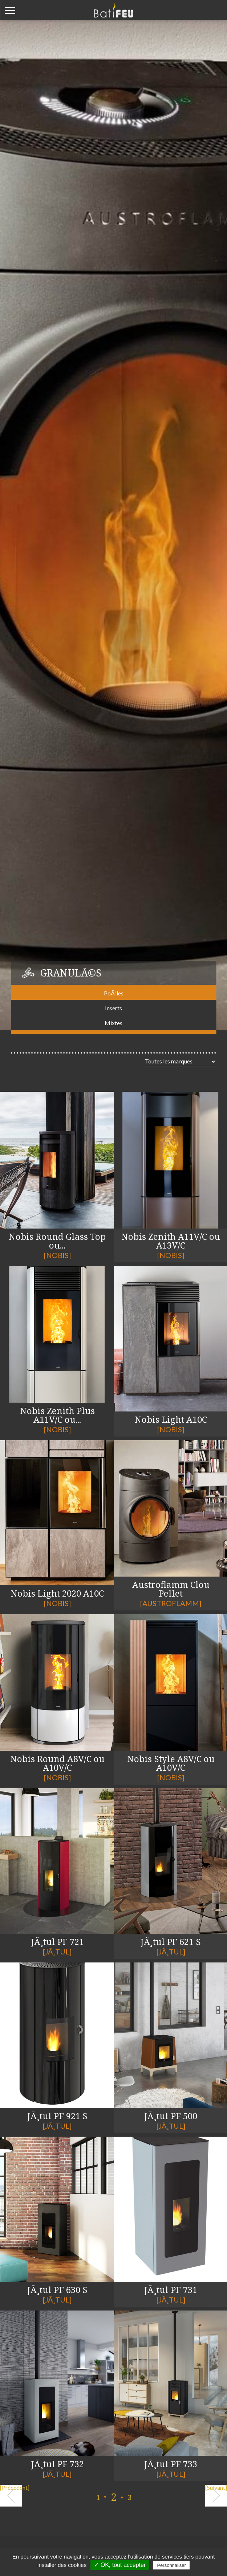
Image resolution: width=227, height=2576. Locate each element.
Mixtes (113, 1022)
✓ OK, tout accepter (120, 2565)
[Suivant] (216, 2488)
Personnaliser (171, 2565)
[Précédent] (11, 2488)
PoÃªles (113, 993)
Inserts (113, 1008)
